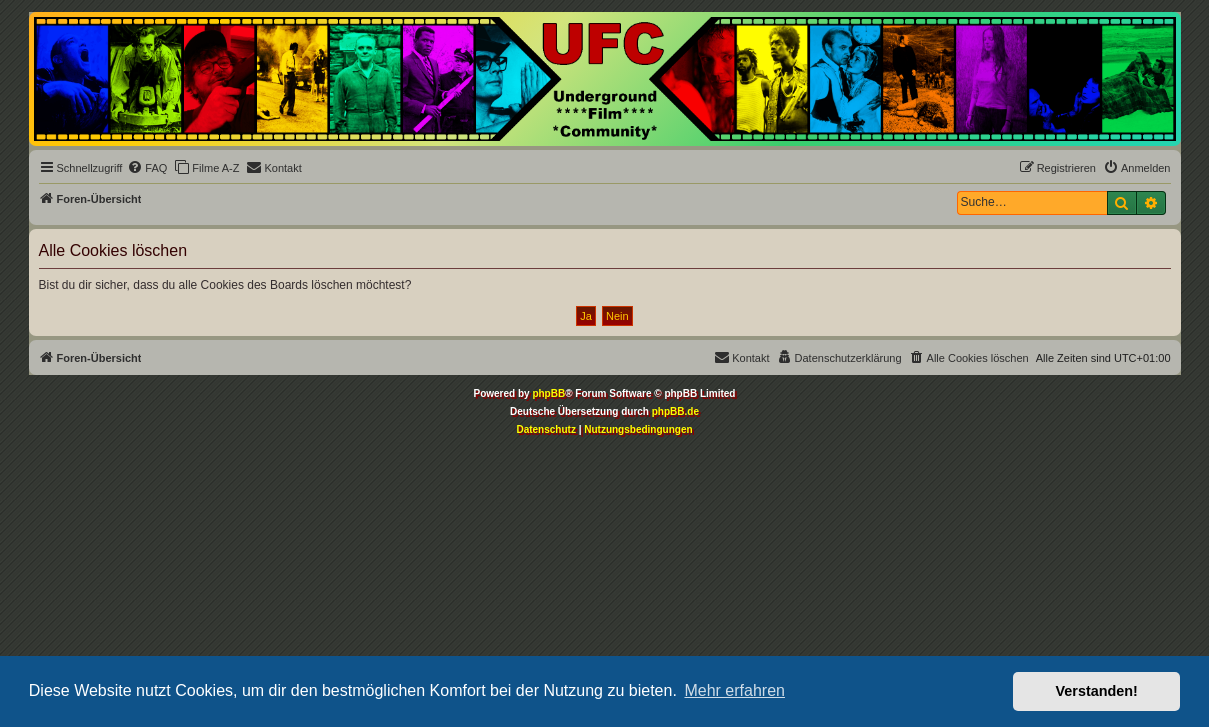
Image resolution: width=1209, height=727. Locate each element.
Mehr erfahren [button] (734, 690)
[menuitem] (147, 168)
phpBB (548, 393)
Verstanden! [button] (1097, 691)
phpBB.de (675, 411)
